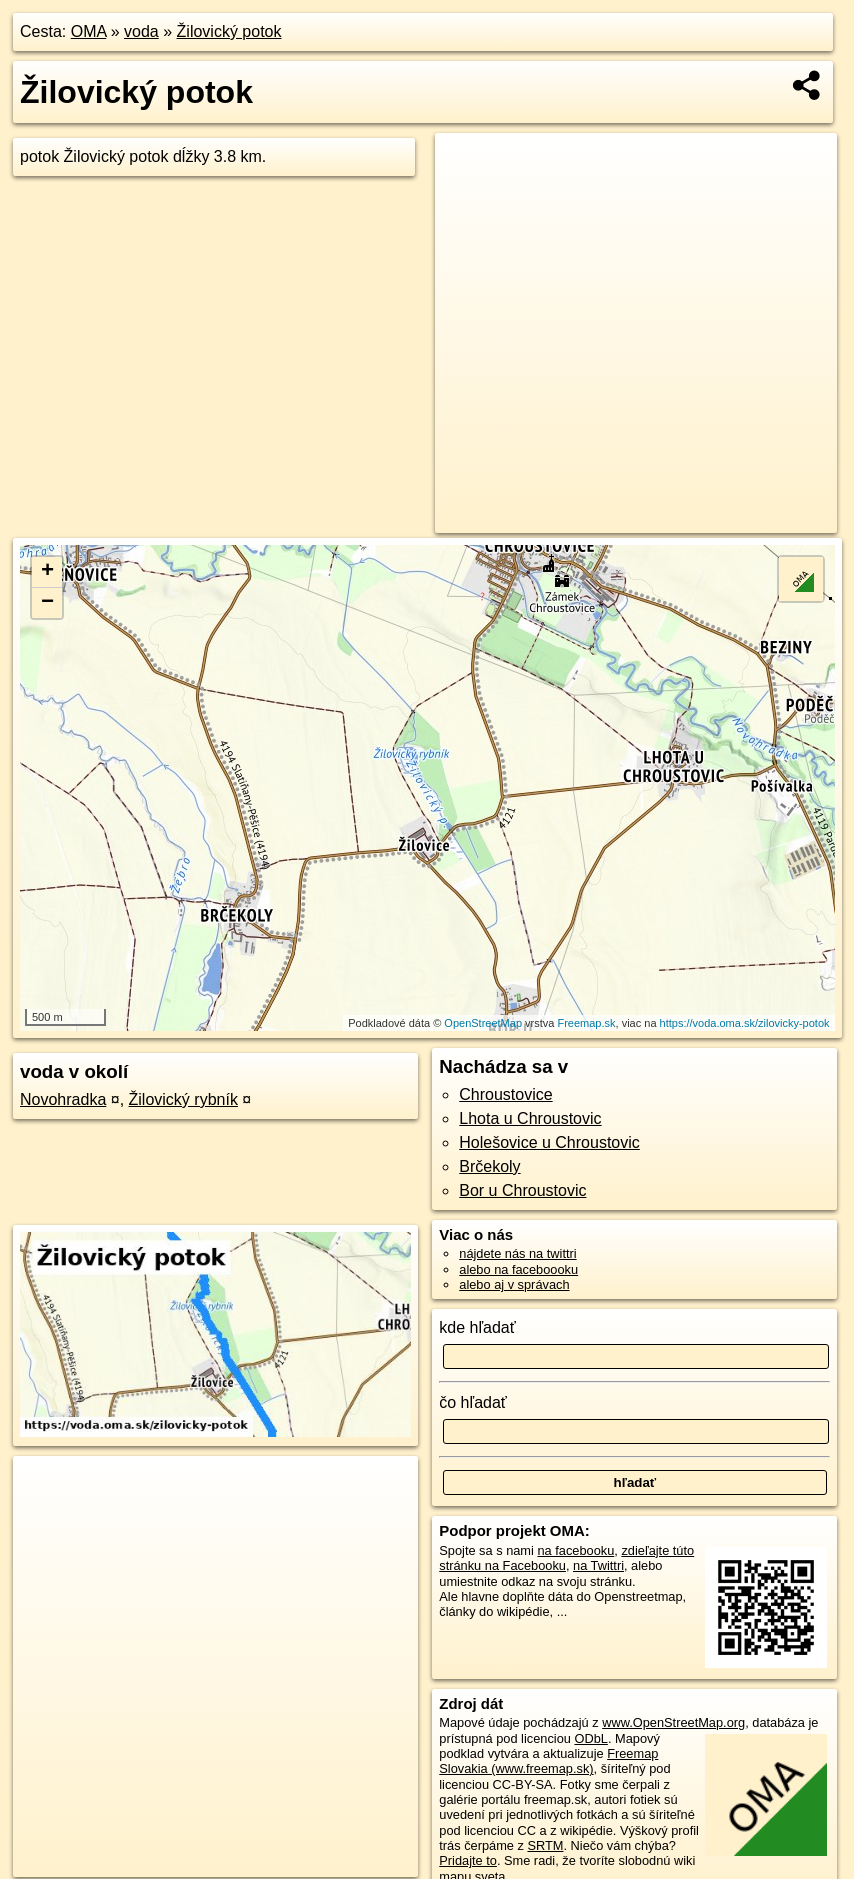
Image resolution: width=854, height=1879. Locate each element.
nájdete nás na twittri (517, 1253)
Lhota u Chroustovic (530, 1118)
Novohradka (63, 1099)
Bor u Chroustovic (522, 1190)
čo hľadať (473, 1402)
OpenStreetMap (483, 1023)
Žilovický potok (229, 31)
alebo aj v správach (514, 1284)
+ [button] (47, 572)
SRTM (545, 1845)
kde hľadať (477, 1327)
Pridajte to (468, 1860)
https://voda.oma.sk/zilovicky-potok (745, 1023)
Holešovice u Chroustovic (549, 1142)
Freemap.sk (586, 1023)
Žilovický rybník (183, 1099)
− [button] (47, 603)
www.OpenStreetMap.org (673, 1722)
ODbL (590, 1738)
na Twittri (598, 1565)
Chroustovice (505, 1094)
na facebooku (575, 1550)
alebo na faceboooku (518, 1269)
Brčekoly (489, 1166)
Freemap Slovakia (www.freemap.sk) (548, 1761)
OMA (89, 31)
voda (141, 31)
